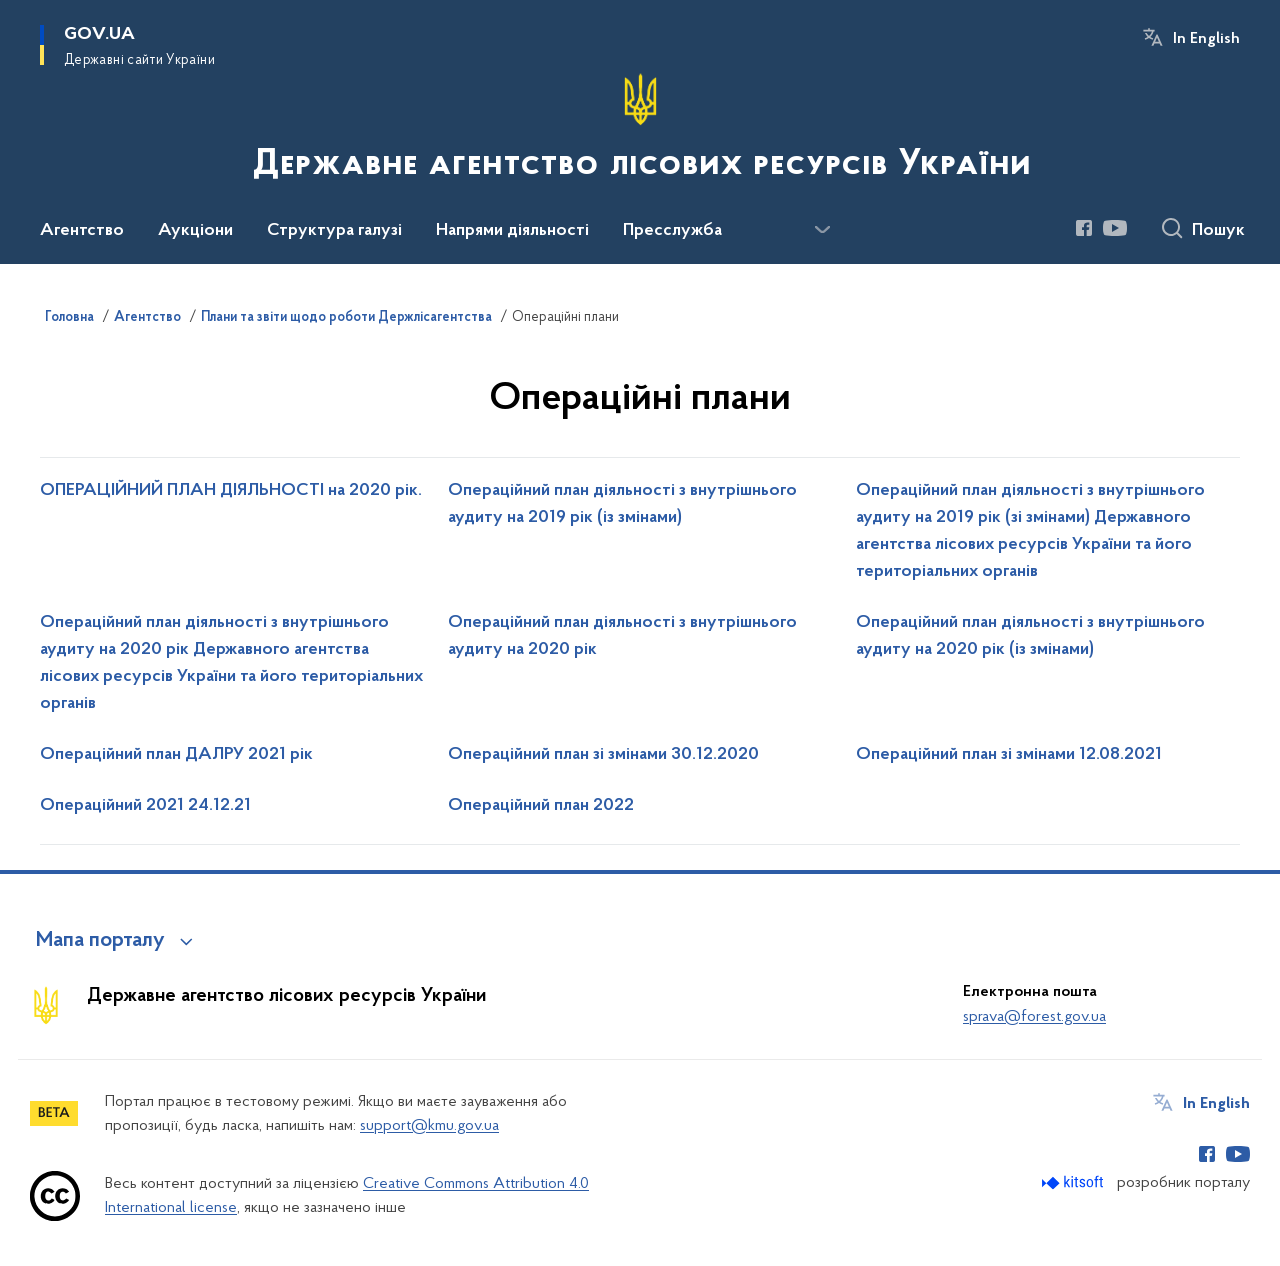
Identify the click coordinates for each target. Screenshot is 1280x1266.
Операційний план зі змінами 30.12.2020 (603, 755)
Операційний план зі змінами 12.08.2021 (1009, 755)
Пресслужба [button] (672, 231)
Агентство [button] (82, 231)
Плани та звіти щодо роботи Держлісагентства (346, 318)
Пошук (1218, 231)
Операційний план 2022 (541, 806)
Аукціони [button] (195, 231)
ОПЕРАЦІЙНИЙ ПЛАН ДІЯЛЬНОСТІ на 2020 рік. (231, 491)
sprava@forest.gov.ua (1034, 1017)
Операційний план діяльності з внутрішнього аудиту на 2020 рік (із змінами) (1030, 636)
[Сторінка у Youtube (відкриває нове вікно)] (1115, 228)
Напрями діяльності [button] (512, 231)
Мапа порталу (100, 941)
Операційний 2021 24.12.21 (145, 806)
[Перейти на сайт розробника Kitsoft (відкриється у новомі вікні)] (1074, 1182)
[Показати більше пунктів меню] (822, 230)
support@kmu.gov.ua (429, 1126)
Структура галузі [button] (334, 231)
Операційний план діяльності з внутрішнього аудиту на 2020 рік (622, 636)
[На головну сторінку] (640, 130)
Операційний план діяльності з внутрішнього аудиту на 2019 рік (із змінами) (622, 504)
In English (1206, 39)
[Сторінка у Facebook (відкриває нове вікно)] (1084, 228)
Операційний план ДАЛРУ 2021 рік (176, 755)
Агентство (147, 318)
